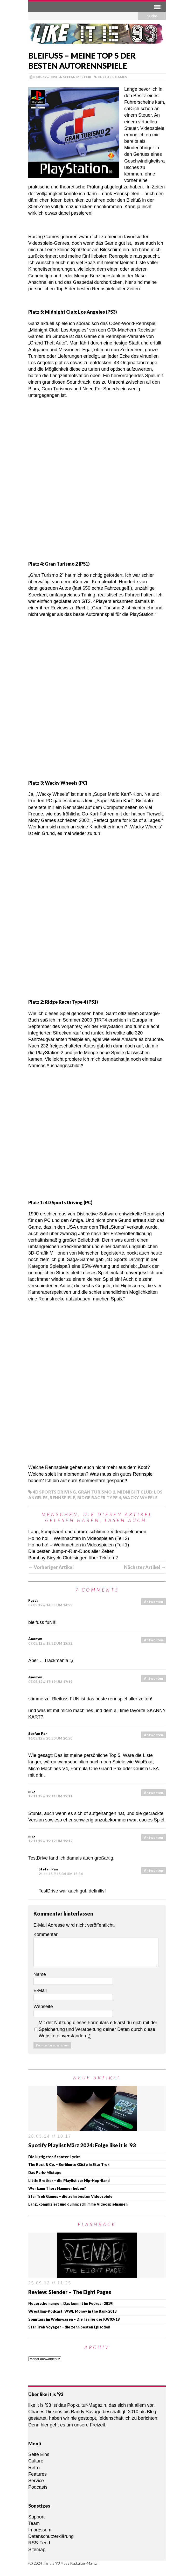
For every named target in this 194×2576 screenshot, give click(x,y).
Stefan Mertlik (77, 77)
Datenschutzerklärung (51, 2536)
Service (36, 2480)
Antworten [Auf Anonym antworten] (153, 1640)
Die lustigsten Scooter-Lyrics (54, 2157)
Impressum (39, 2529)
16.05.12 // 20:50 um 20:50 (50, 1738)
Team (34, 2523)
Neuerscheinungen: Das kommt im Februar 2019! (71, 2303)
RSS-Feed (39, 2542)
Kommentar (45, 1934)
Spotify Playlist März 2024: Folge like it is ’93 (82, 2145)
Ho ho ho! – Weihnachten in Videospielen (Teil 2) (78, 1538)
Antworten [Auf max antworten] (153, 1793)
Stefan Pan (37, 1734)
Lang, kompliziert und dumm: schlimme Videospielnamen (87, 1531)
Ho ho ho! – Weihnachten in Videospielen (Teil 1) (78, 1544)
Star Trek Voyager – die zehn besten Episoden (69, 2327)
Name (39, 1974)
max (31, 1791)
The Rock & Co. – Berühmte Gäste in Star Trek (68, 2164)
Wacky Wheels (140, 1497)
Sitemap (36, 2549)
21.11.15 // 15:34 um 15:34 (61, 1874)
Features (37, 2474)
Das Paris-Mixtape (44, 2172)
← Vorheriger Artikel (51, 1567)
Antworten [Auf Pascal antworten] (153, 1602)
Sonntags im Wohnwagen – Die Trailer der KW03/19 (74, 2319)
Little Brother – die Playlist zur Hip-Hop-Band (69, 2180)
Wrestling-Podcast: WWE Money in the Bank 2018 (72, 2311)
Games (121, 77)
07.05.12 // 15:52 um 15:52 (50, 1643)
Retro (34, 2467)
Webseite (43, 2006)
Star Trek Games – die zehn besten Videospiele (70, 2196)
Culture (106, 77)
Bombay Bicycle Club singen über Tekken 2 (73, 1557)
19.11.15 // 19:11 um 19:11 (50, 1796)
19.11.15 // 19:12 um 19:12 (50, 1841)
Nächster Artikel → (145, 1567)
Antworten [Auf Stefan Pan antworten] (153, 1735)
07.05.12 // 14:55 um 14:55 (50, 1605)
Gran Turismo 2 (96, 1491)
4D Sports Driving (54, 1491)
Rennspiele (62, 1497)
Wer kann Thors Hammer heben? (57, 2188)
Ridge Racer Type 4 (99, 1497)
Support (36, 2516)
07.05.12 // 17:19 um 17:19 (50, 1682)
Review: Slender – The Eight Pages (69, 2292)
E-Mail (40, 1990)
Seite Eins (38, 2454)
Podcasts (37, 2487)
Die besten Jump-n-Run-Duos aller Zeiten (71, 1551)
